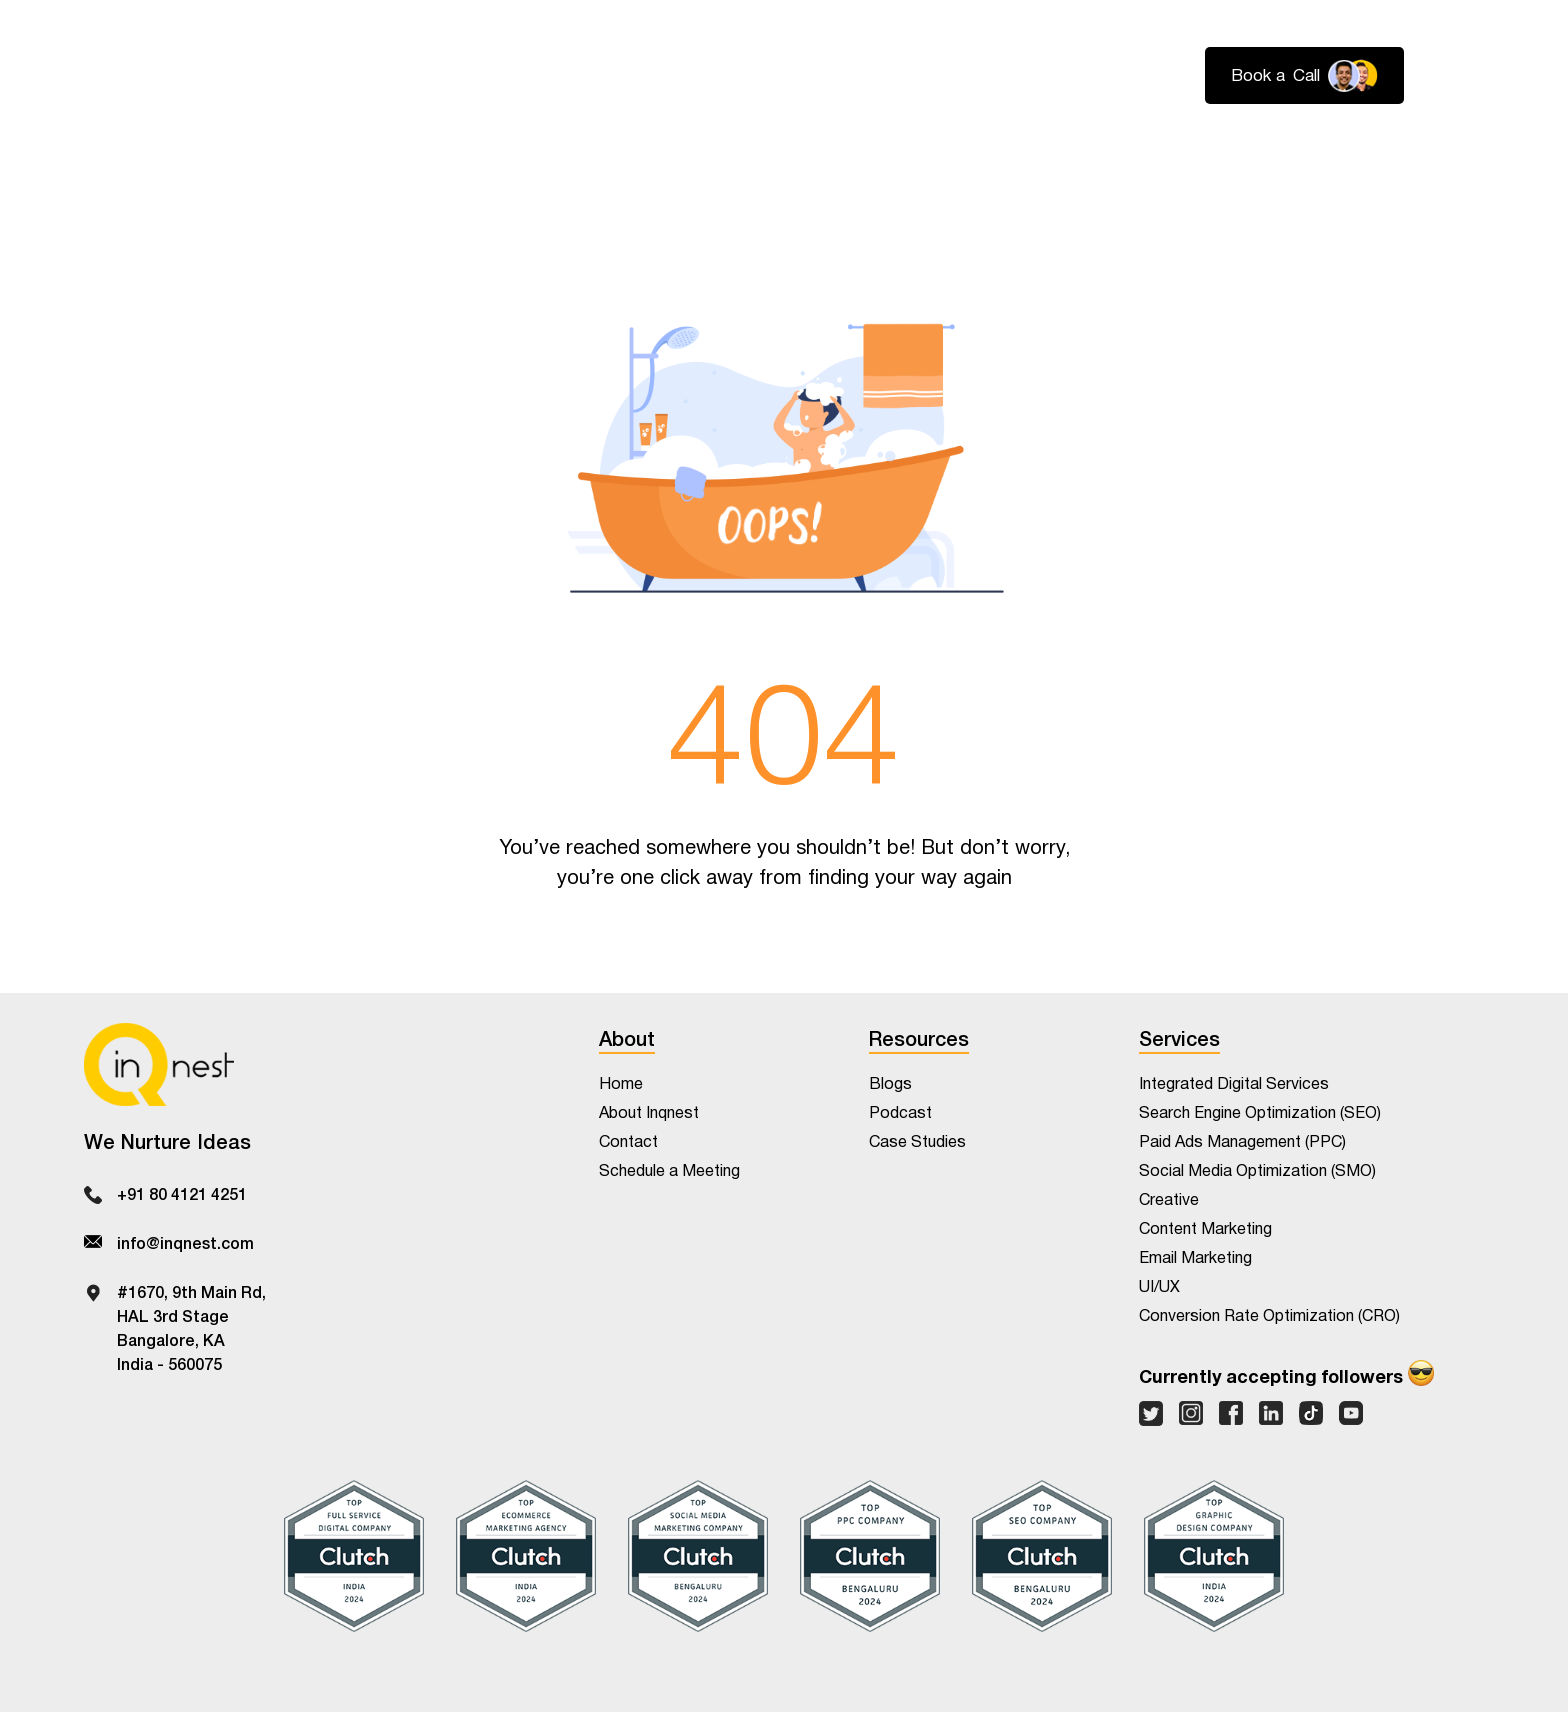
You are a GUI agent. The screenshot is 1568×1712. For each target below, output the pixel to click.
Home (621, 1084)
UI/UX (1159, 1287)
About (1246, 150)
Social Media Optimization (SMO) (1257, 1171)
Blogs (890, 1084)
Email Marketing (1195, 1258)
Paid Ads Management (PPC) (1242, 1142)
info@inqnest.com (185, 1242)
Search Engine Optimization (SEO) (1260, 1113)
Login (1462, 76)
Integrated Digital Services (1234, 1084)
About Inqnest (649, 1113)
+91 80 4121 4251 (182, 1193)
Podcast (900, 1113)
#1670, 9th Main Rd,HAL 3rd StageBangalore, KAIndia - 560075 (191, 1327)
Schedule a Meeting (669, 1171)
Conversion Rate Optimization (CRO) (1269, 1316)
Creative (1169, 1200)
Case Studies (917, 1142)
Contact (1451, 150)
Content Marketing (1205, 1229)
